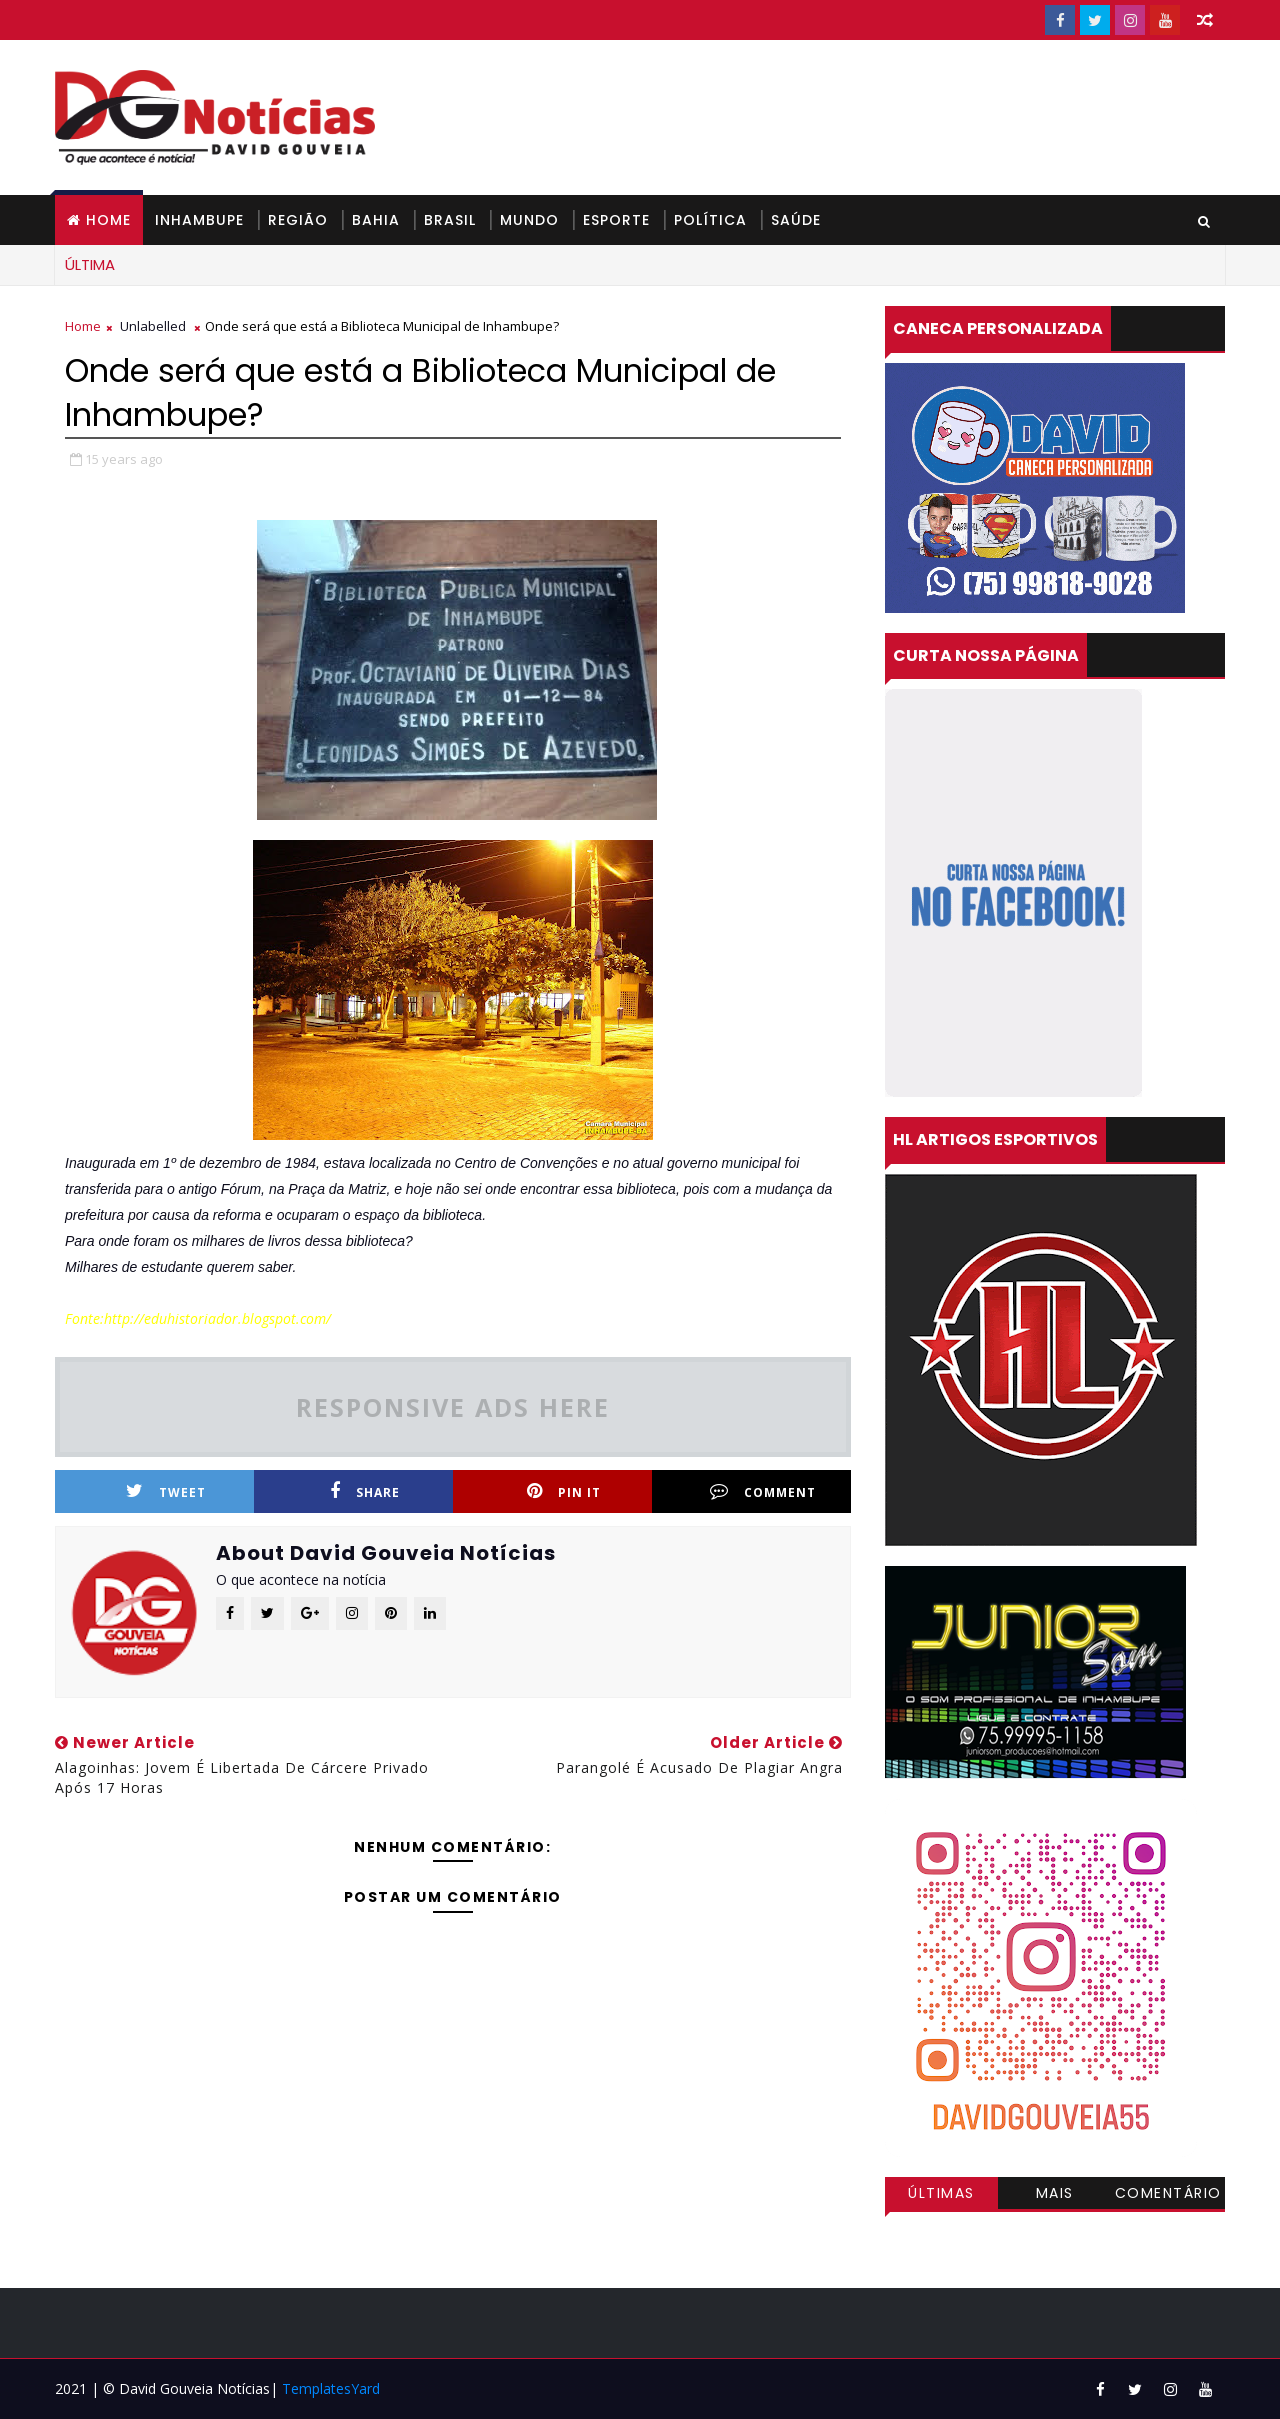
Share (365, 1491)
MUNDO (529, 220)
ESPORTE (616, 220)
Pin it (564, 1491)
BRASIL (450, 220)
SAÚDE (796, 220)
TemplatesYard (331, 2388)
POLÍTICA (710, 220)
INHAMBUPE (199, 220)
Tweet (166, 1491)
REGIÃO (298, 220)
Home (108, 220)
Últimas (941, 2193)
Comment (763, 1491)
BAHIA (376, 220)
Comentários (1168, 2196)
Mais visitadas (1055, 2196)
